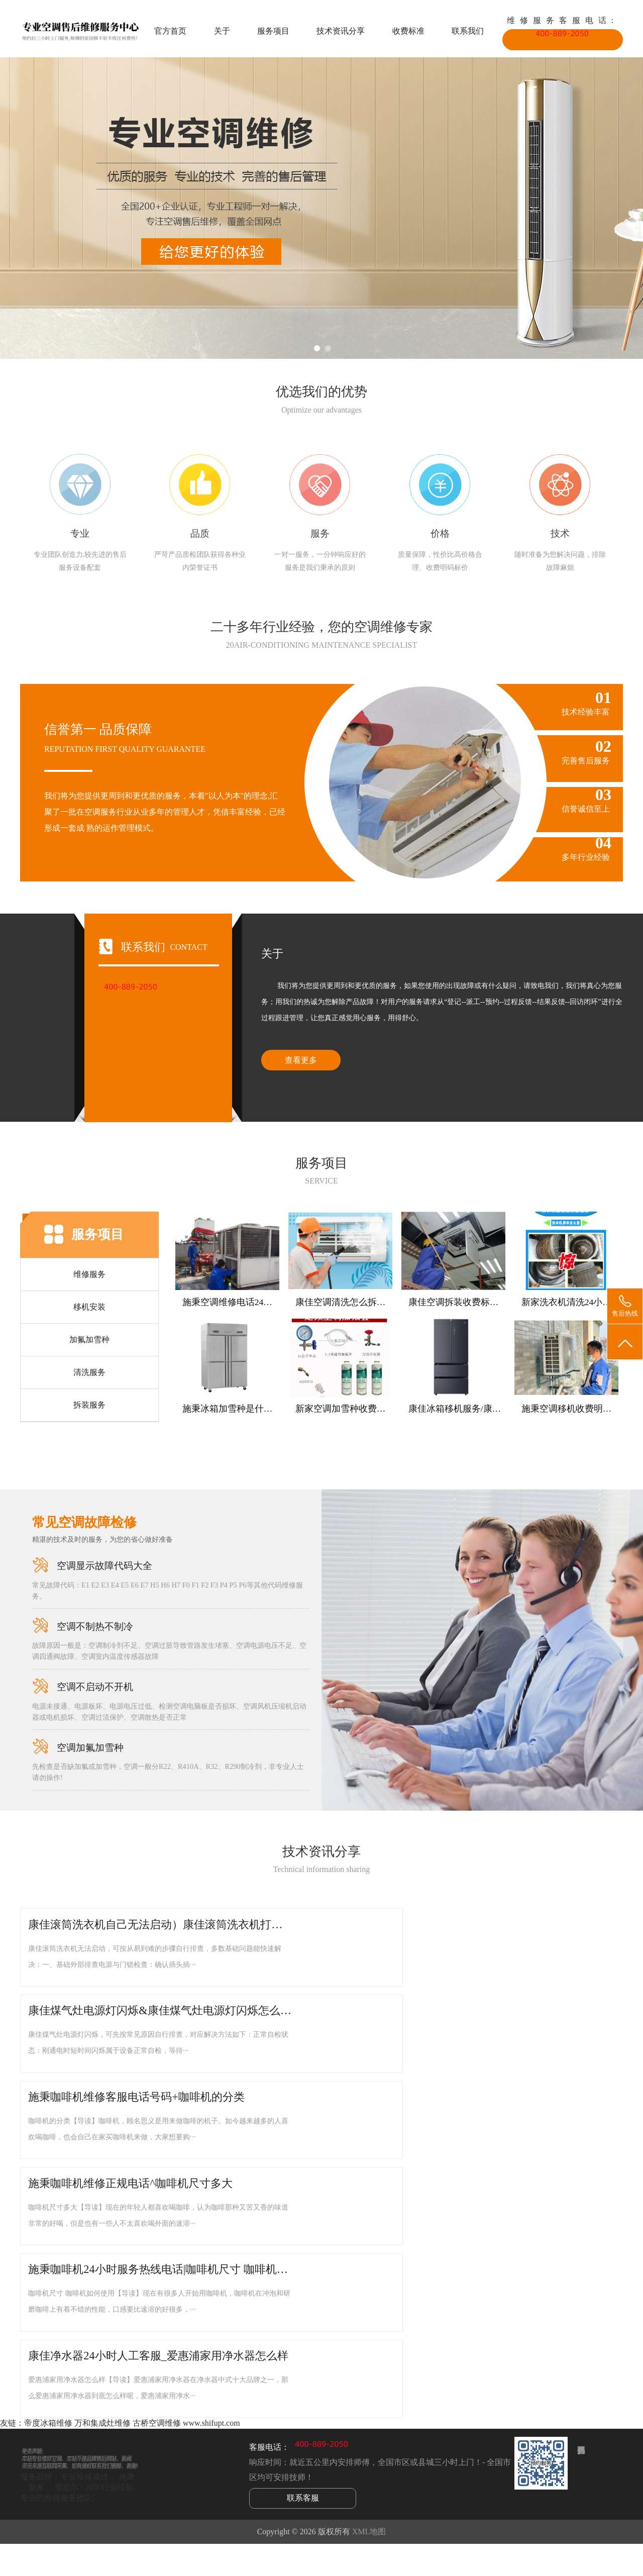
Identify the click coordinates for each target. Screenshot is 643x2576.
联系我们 (468, 31)
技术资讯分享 (340, 31)
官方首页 (170, 31)
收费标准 (408, 31)
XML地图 (369, 2531)
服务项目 (273, 31)
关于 (222, 31)
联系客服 (303, 2498)
